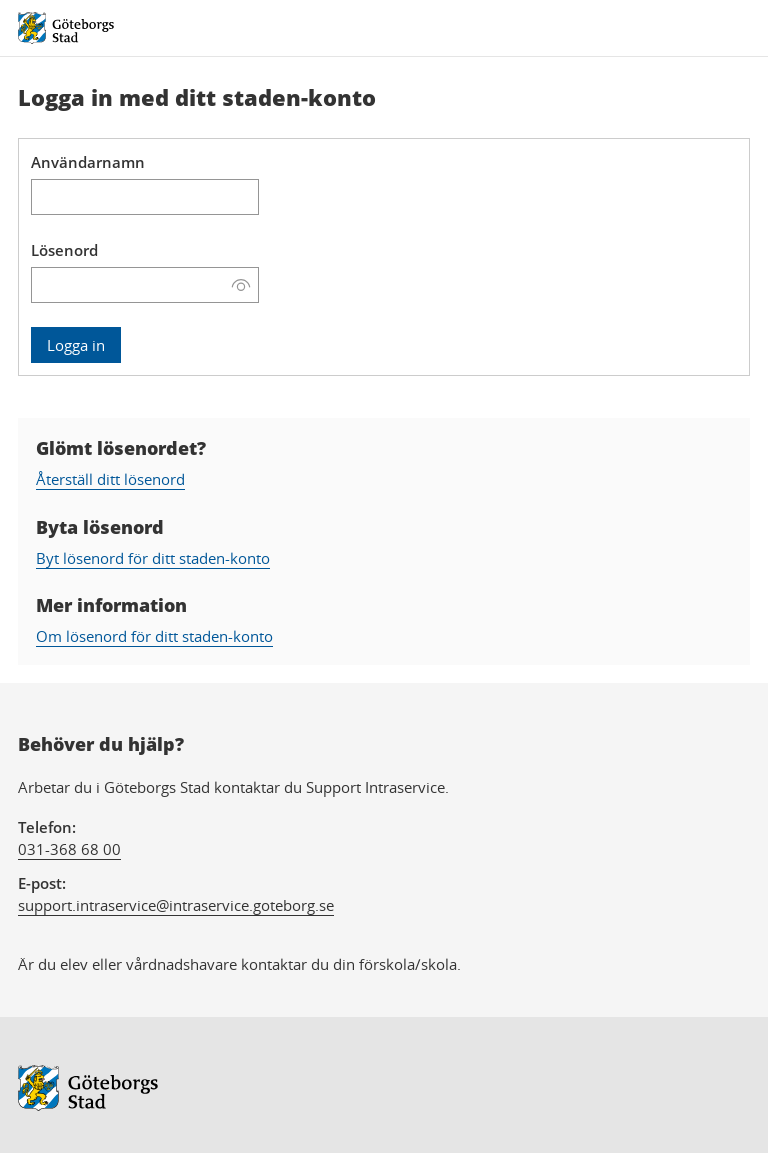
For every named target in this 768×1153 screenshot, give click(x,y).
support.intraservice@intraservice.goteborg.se (176, 905)
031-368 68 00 (69, 849)
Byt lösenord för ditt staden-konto (153, 558)
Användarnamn (88, 162)
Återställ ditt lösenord (110, 479)
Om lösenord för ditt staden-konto (154, 636)
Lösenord (64, 250)
